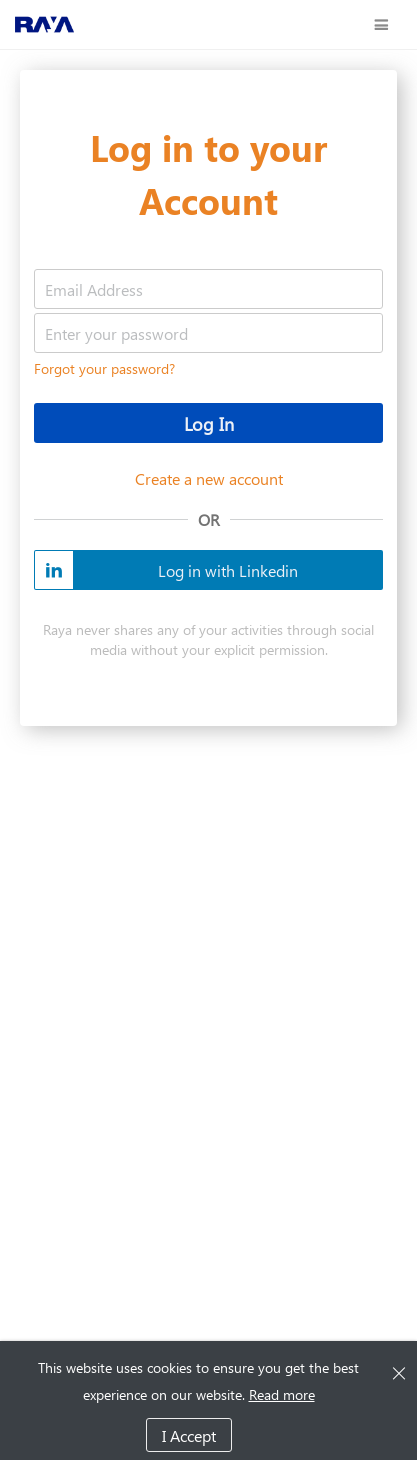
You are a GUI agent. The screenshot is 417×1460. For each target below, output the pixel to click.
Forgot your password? (104, 368)
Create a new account (209, 478)
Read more (282, 1394)
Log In (209, 424)
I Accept (189, 1435)
